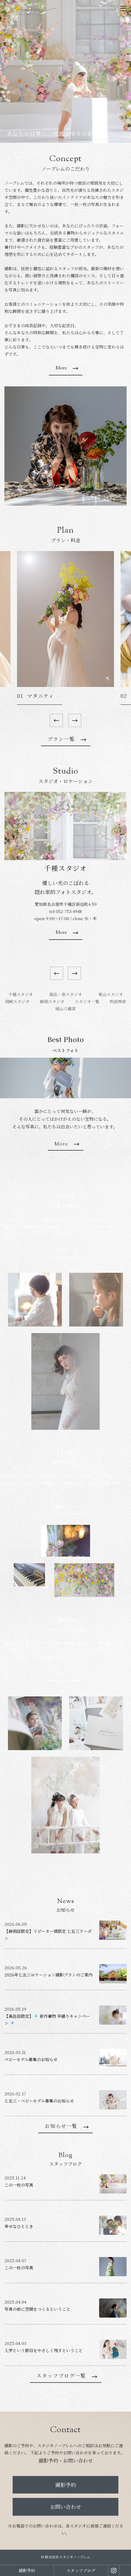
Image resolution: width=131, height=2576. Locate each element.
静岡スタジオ (52, 1001)
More (61, 368)
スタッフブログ (80, 2570)
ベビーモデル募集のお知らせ (30, 2059)
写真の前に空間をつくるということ (37, 2309)
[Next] (74, 720)
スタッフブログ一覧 (61, 2376)
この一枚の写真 (18, 2185)
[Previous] (56, 720)
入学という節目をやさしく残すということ (43, 2350)
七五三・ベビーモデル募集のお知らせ (39, 2101)
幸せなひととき (18, 2226)
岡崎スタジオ (17, 1001)
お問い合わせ (65, 2506)
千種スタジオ (20, 994)
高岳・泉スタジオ (65, 994)
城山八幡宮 (65, 1008)
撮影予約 (65, 2484)
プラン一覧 (61, 739)
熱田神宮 (118, 1001)
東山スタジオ (110, 994)
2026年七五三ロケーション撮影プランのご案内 (48, 1975)
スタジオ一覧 (87, 1001)
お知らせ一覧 (61, 2126)
